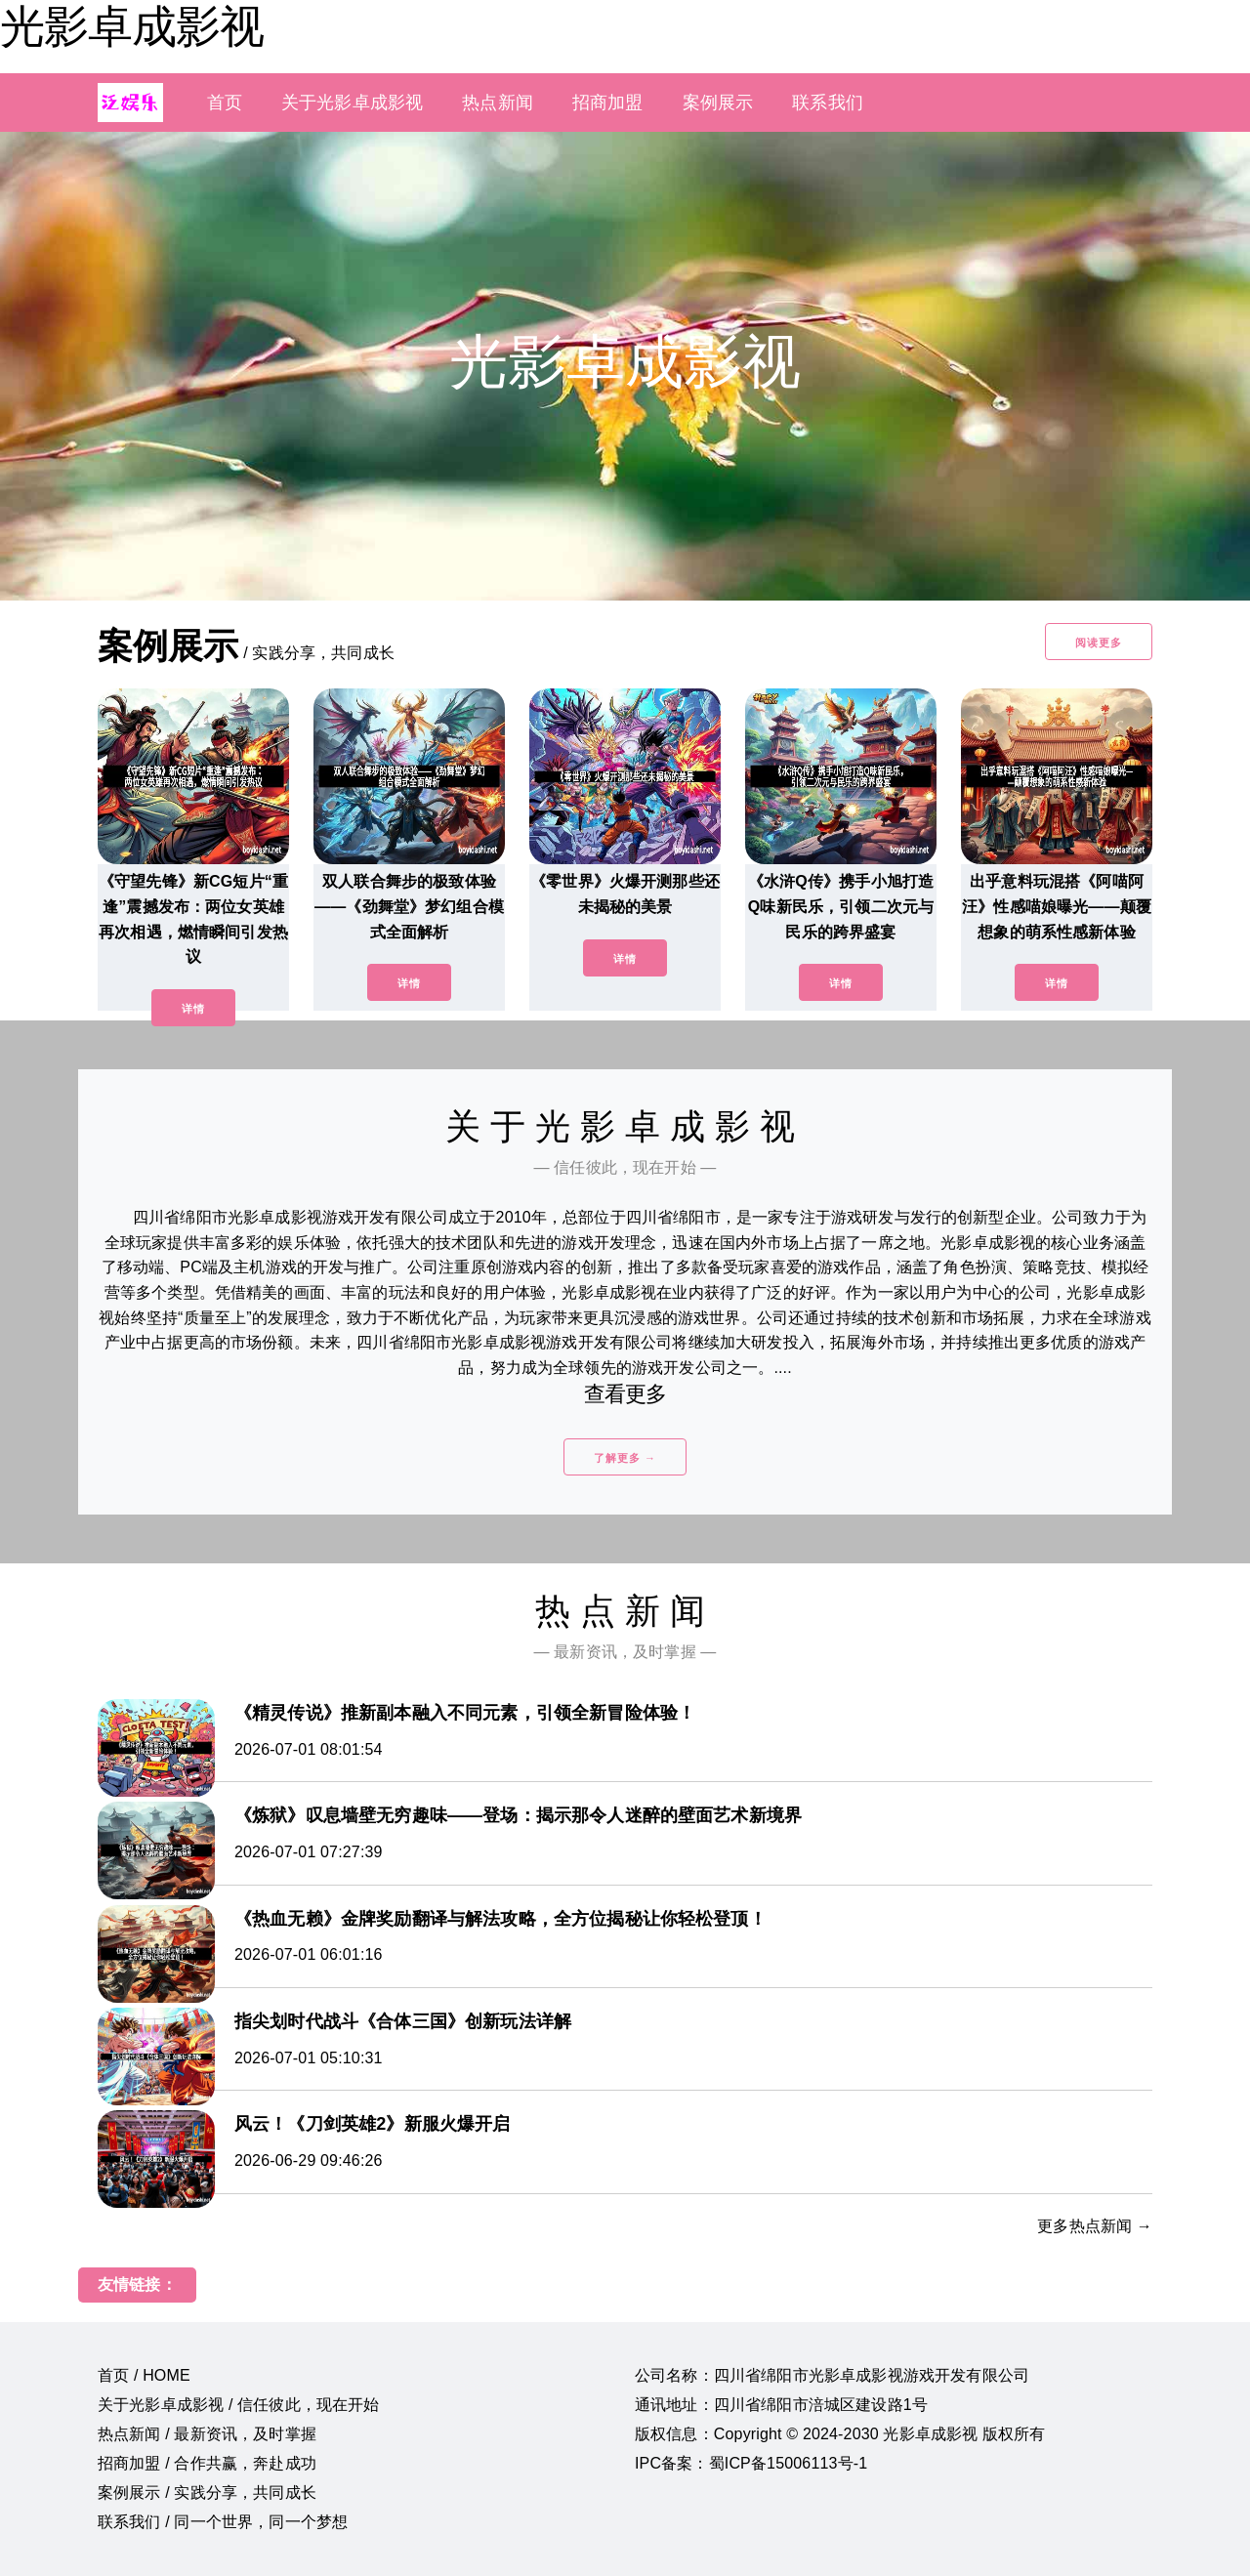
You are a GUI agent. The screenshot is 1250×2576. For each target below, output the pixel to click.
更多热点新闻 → (1094, 2226)
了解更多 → (625, 1458)
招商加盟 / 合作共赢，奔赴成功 (207, 2463)
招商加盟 (608, 102)
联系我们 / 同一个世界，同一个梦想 (223, 2522)
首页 (224, 102)
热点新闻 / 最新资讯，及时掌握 (207, 2434)
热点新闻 (497, 102)
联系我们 (827, 102)
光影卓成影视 (132, 26)
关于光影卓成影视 (352, 102)
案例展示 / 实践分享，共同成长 (207, 2492)
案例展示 (718, 102)
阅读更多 (1098, 642)
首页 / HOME (144, 2375)
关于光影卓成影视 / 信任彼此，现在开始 (239, 2404)
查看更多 (625, 1394)
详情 (193, 1009)
